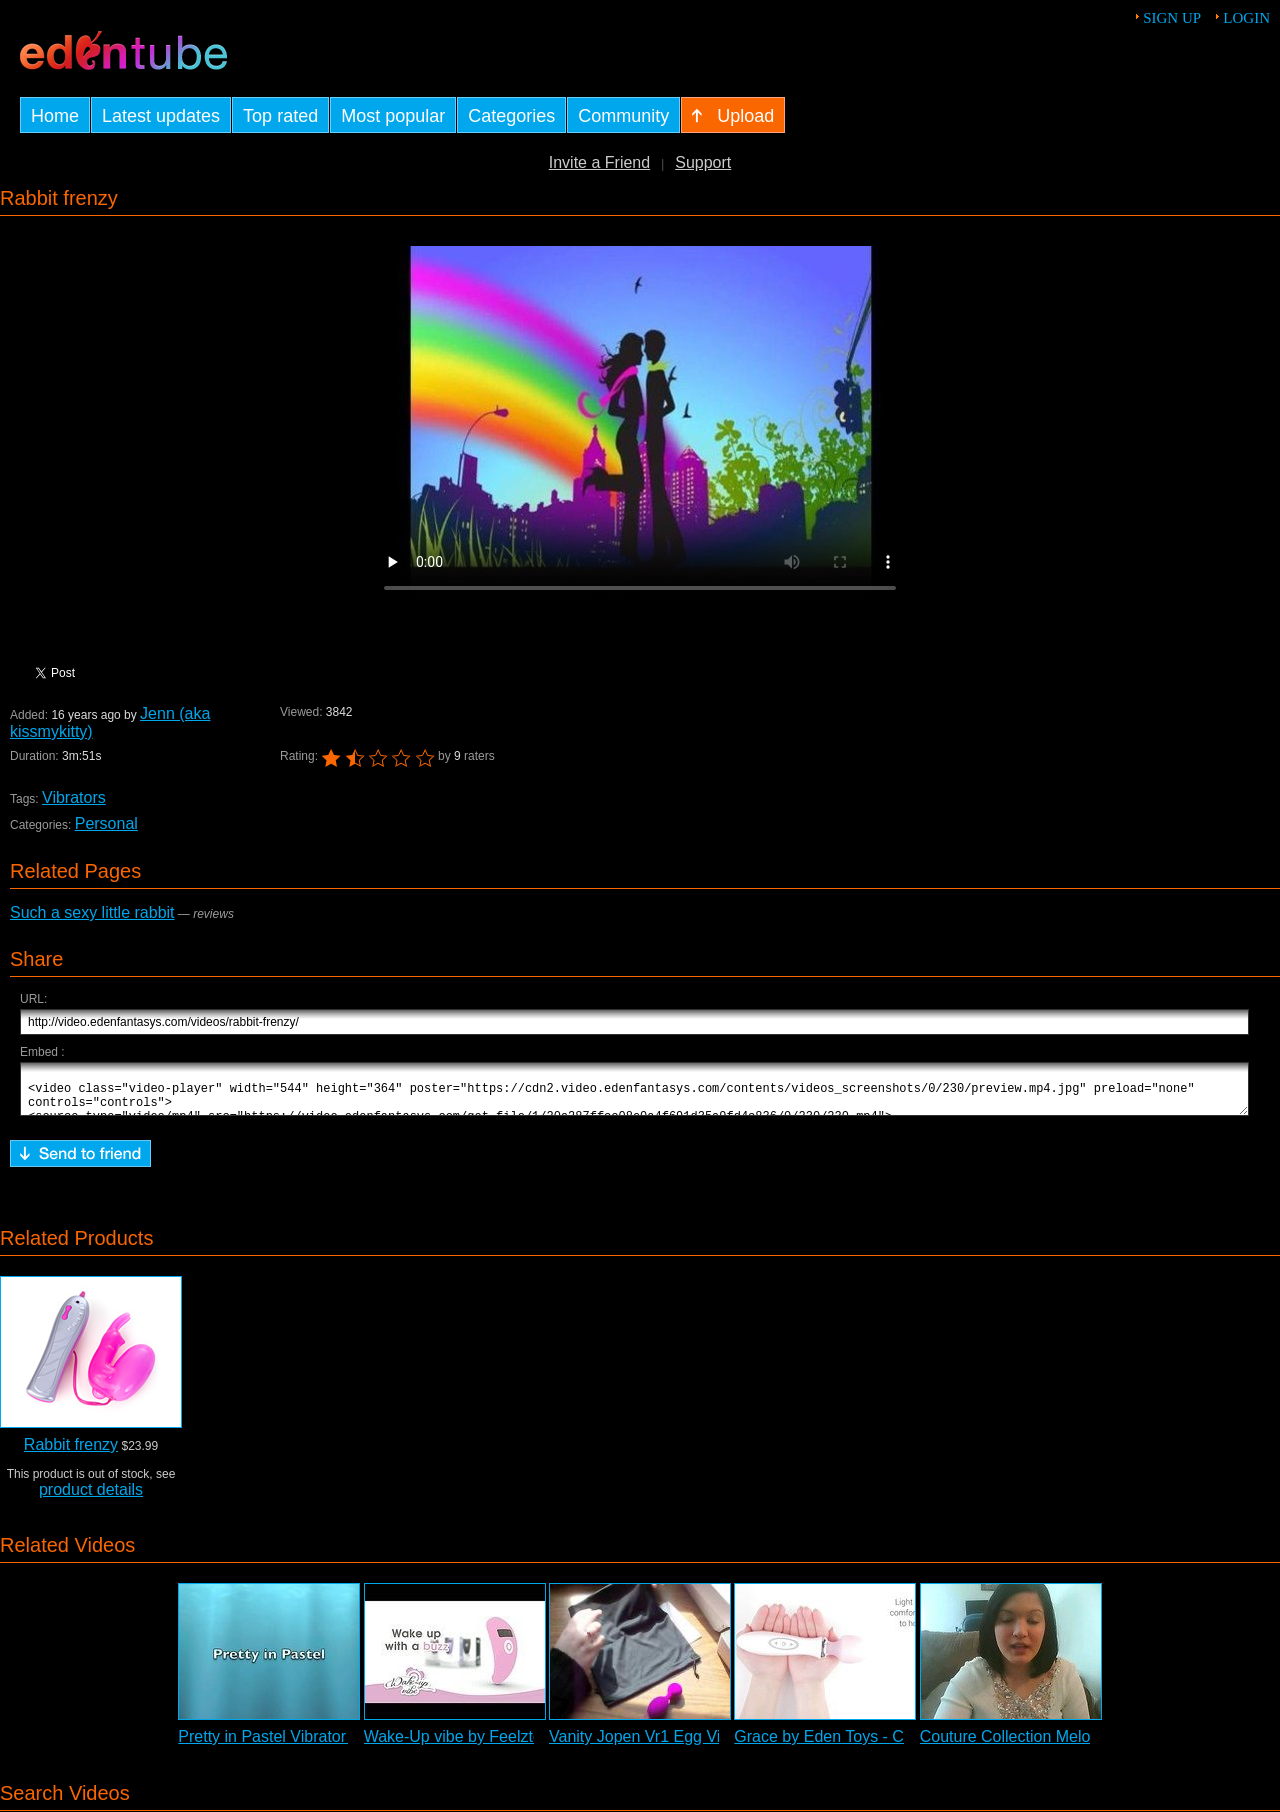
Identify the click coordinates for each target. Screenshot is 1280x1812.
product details (91, 1498)
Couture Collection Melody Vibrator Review (1072, 1745)
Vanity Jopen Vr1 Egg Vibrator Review (684, 1745)
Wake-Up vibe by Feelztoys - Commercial (511, 1745)
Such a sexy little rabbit (92, 912)
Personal (106, 823)
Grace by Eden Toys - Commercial (855, 1745)
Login (1246, 18)
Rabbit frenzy (71, 1453)
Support (703, 162)
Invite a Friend (599, 162)
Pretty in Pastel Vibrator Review (290, 1745)
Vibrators (74, 797)
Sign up (1172, 18)
